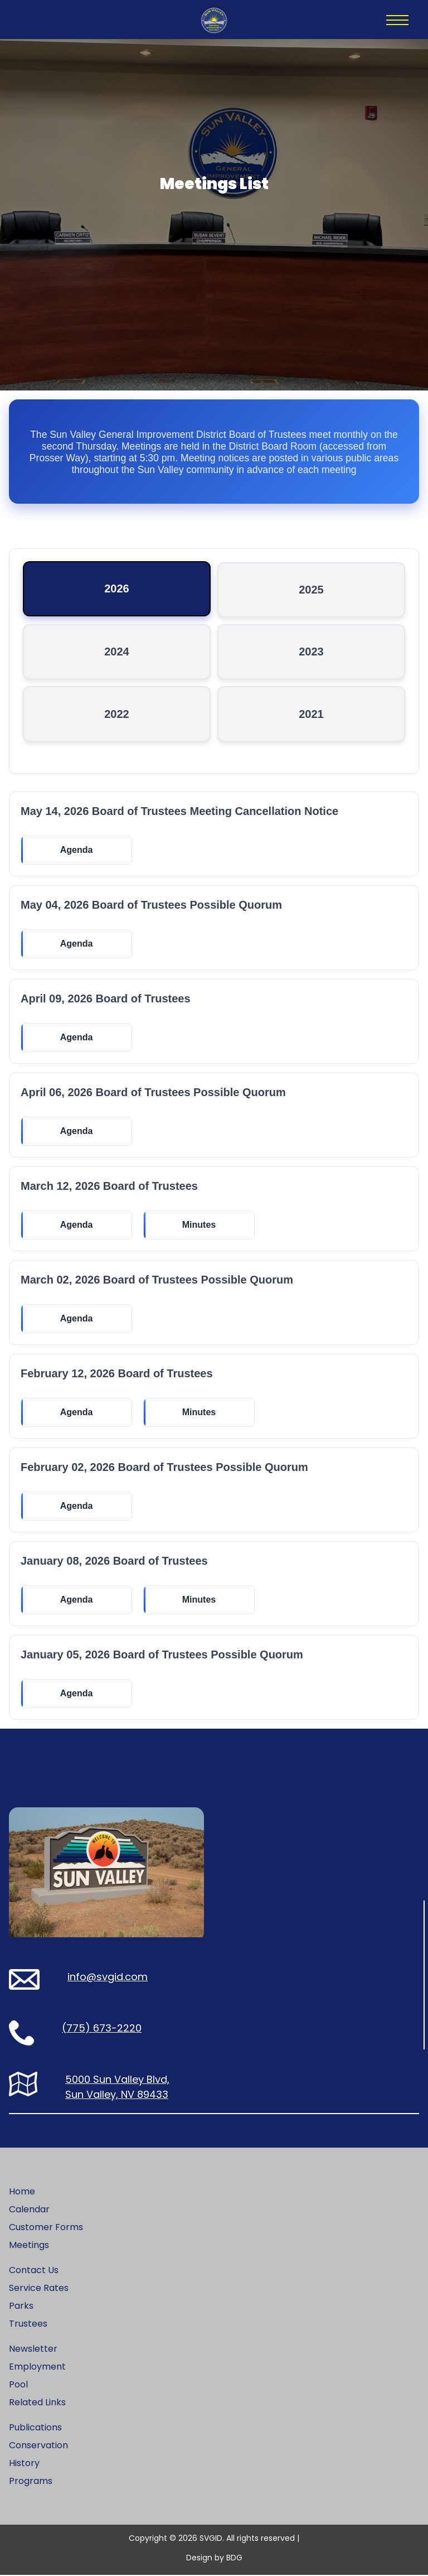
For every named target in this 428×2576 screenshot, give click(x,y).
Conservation (38, 2446)
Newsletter (33, 2349)
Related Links (37, 2403)
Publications (35, 2428)
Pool (18, 2385)
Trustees (28, 2324)
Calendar (29, 2210)
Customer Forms (46, 2228)
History (24, 2464)
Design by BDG (214, 2558)
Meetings (29, 2246)
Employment (37, 2367)
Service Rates (39, 2289)
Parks (21, 2306)
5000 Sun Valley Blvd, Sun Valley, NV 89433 (117, 2087)
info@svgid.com (107, 1978)
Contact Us (34, 2271)
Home (22, 2192)
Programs (30, 2482)
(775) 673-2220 (102, 2029)
